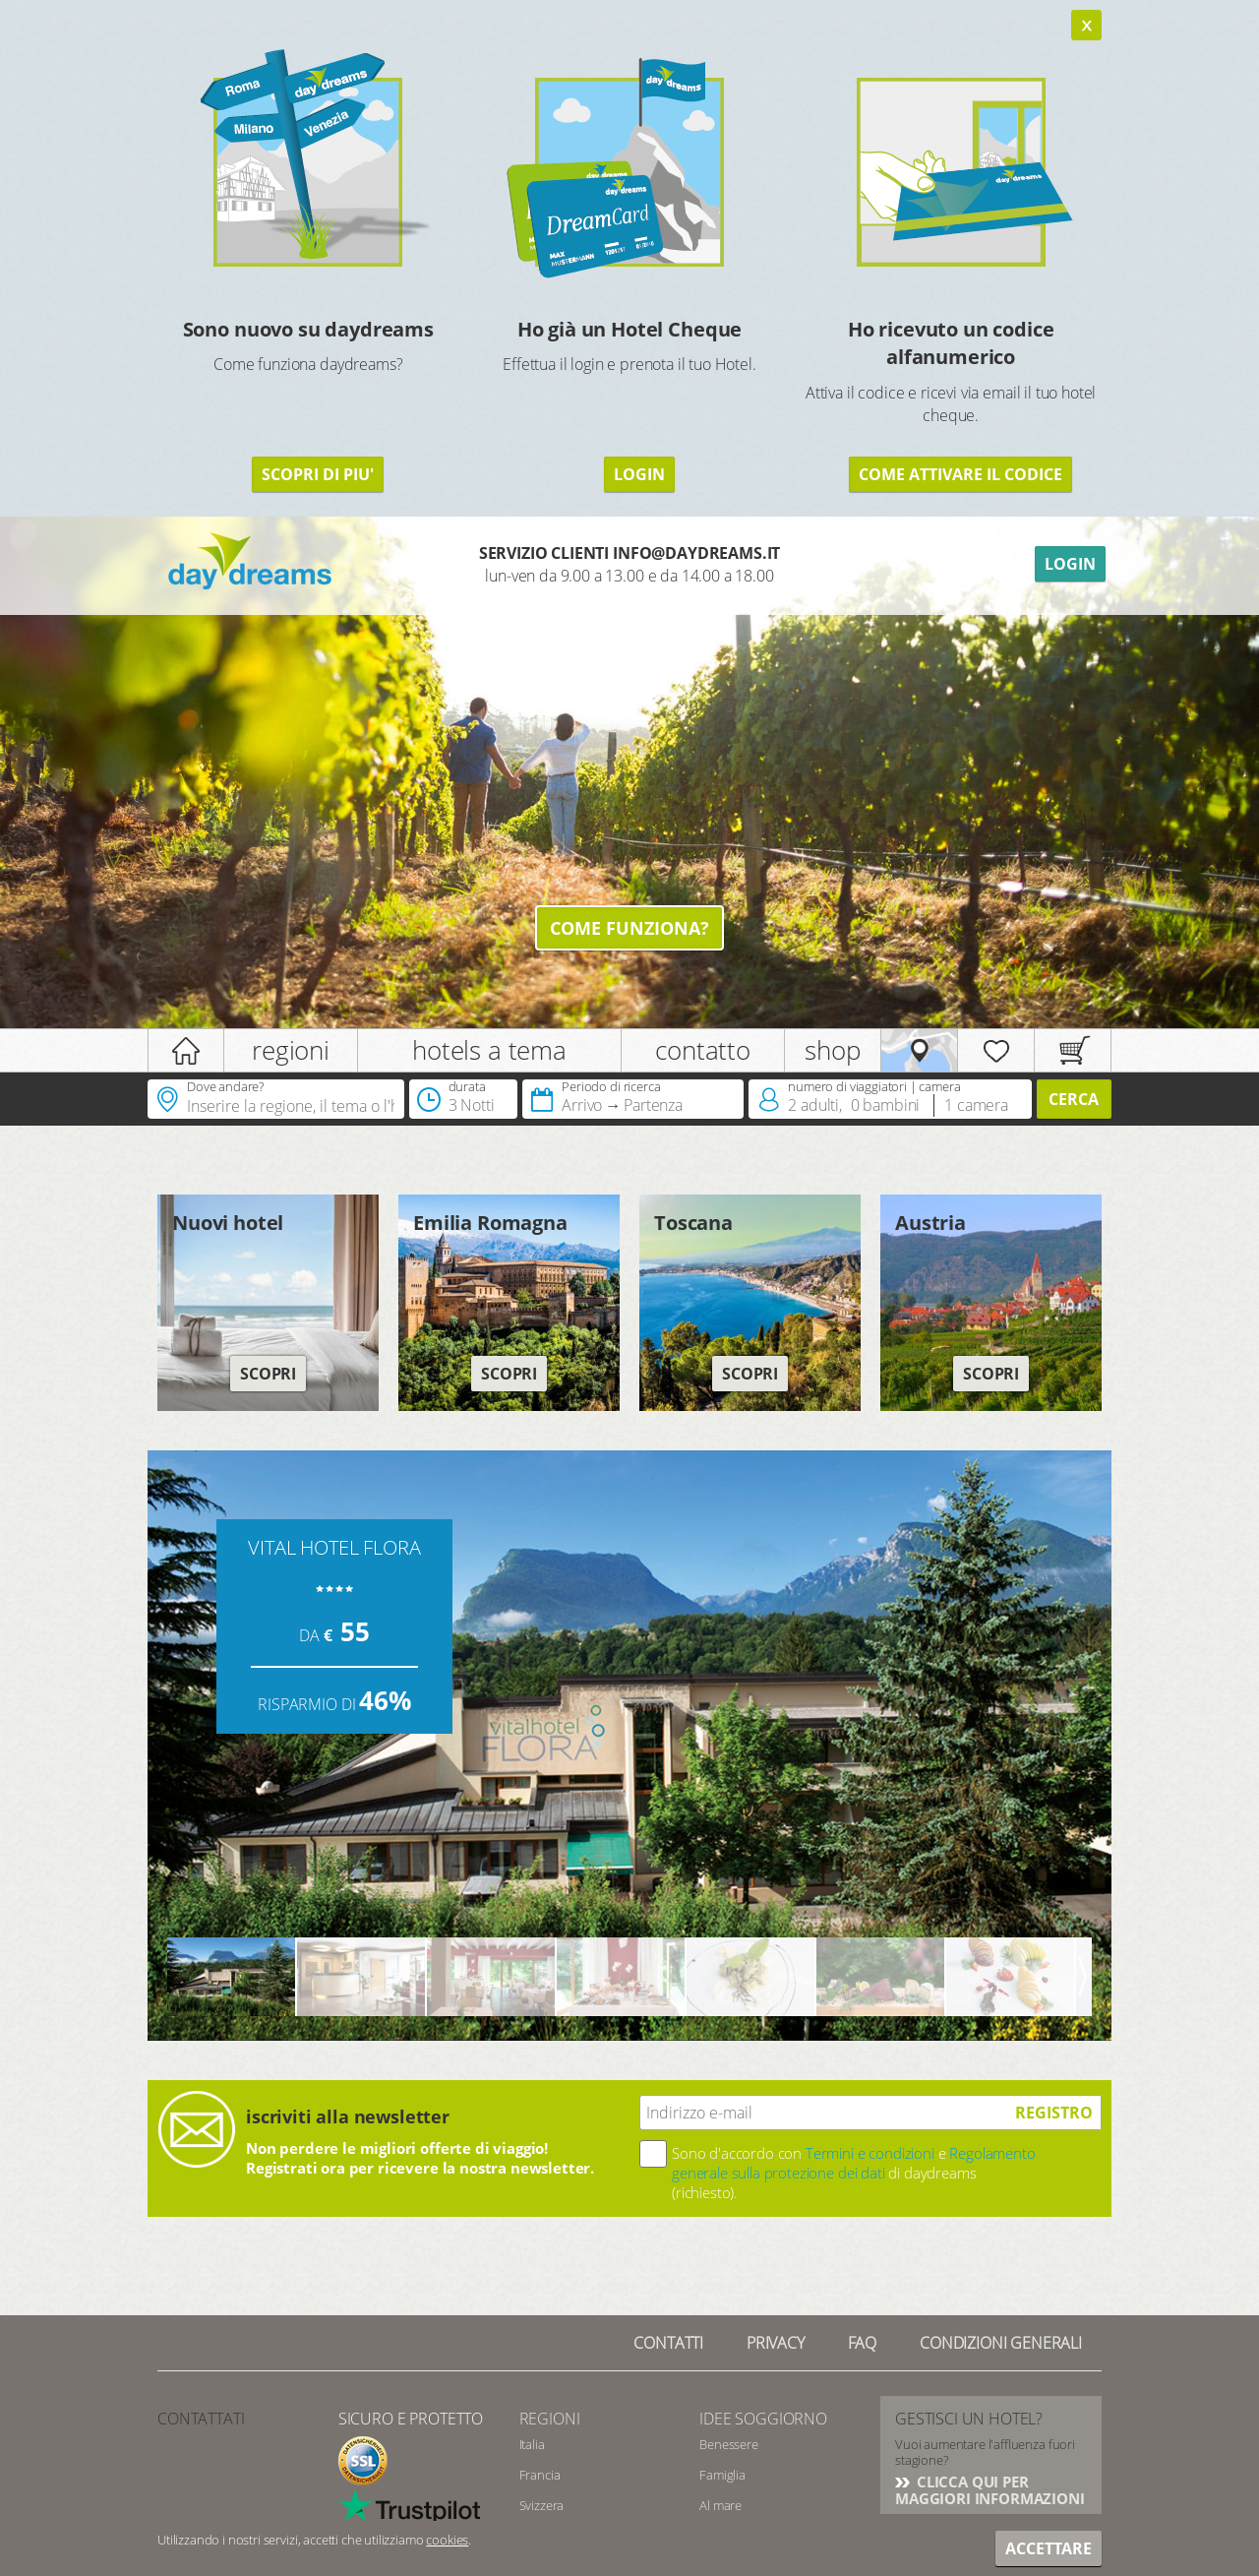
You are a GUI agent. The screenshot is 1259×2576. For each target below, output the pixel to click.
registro (1054, 2112)
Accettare (1048, 2548)
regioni (291, 1050)
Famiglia (722, 2475)
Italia (532, 2444)
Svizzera (542, 2505)
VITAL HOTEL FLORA (334, 1547)
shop (832, 1050)
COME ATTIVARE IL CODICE (960, 474)
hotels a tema (489, 1050)
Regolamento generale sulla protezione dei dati (854, 2162)
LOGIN (639, 474)
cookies (447, 2539)
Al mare (720, 2505)
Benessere (728, 2444)
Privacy (776, 2343)
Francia (540, 2475)
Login (1070, 564)
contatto (702, 1050)
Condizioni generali (1001, 2343)
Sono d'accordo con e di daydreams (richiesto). (854, 2172)
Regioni (549, 2418)
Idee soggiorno (763, 2418)
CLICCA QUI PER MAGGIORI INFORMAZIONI (990, 2490)
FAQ (862, 2343)
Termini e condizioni (870, 2153)
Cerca (1074, 1099)
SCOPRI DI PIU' (318, 474)
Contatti (668, 2343)
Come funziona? (629, 928)
